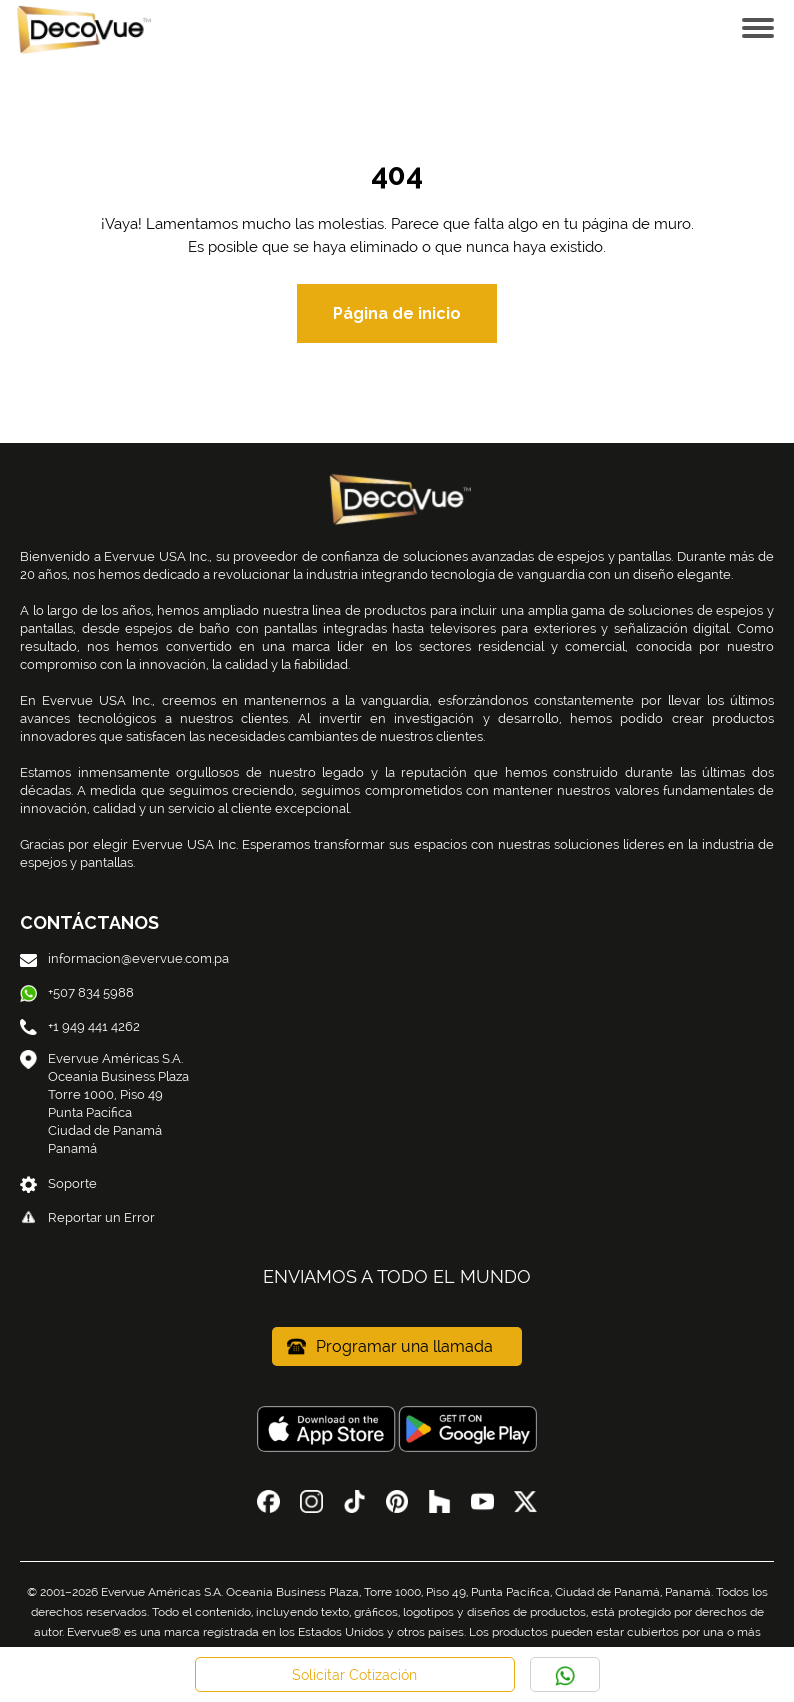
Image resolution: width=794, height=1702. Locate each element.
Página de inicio (397, 313)
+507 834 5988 (77, 992)
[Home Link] (81, 28)
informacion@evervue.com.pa (124, 958)
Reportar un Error (87, 1217)
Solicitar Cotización (354, 1675)
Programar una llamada (390, 1346)
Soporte (58, 1183)
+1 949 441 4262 (80, 1026)
